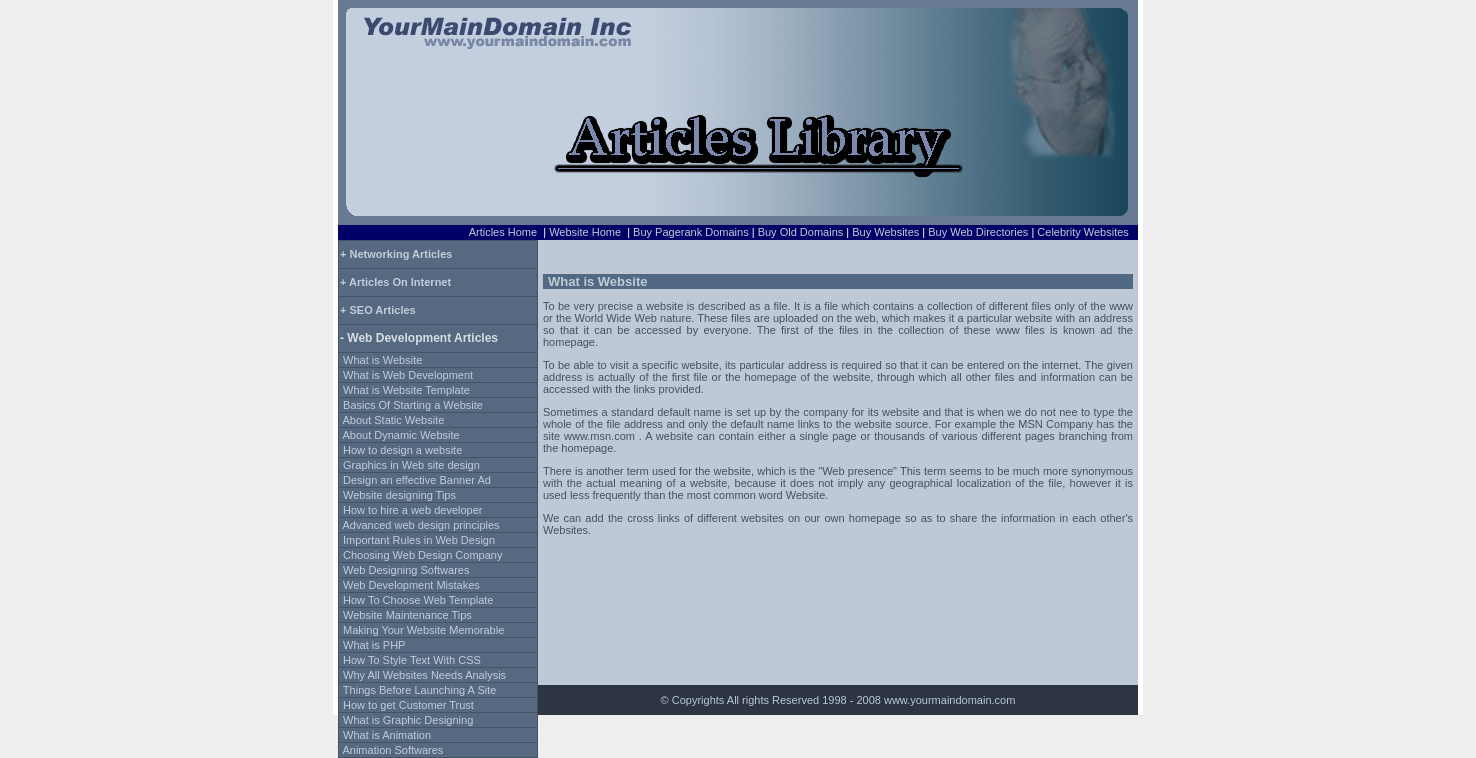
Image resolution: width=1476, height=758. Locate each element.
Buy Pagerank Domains (691, 232)
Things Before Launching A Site (420, 690)
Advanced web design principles (420, 525)
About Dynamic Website (400, 435)
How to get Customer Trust (408, 705)
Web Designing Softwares (406, 570)
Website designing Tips (399, 495)
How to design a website (402, 450)
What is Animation (387, 735)
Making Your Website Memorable (423, 630)
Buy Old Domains (801, 232)
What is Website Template (406, 390)
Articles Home (503, 232)
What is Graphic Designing (408, 720)
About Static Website (393, 420)
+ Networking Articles (396, 254)
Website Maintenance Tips (407, 615)
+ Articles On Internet (395, 282)
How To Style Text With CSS (412, 660)
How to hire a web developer (412, 510)
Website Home (585, 232)
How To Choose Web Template (418, 600)
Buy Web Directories (978, 232)
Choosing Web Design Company (422, 555)
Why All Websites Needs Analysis (424, 675)
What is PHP (374, 645)
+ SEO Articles (378, 310)
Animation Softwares (392, 750)
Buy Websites (885, 232)
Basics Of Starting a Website (413, 405)
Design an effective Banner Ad (417, 480)
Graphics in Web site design (411, 465)
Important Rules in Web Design (419, 540)
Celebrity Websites (1083, 232)
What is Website (382, 360)
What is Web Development (408, 375)
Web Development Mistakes (411, 585)
